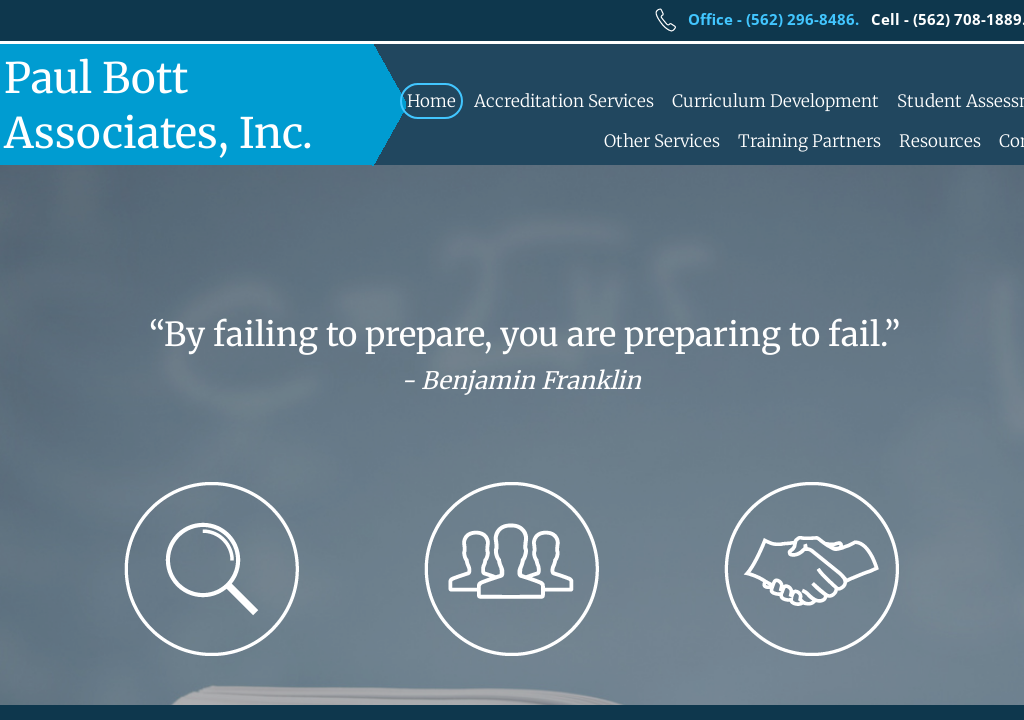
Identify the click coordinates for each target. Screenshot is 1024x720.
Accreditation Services (564, 101)
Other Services (662, 141)
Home (431, 101)
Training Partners (809, 141)
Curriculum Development (775, 101)
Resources (940, 141)
